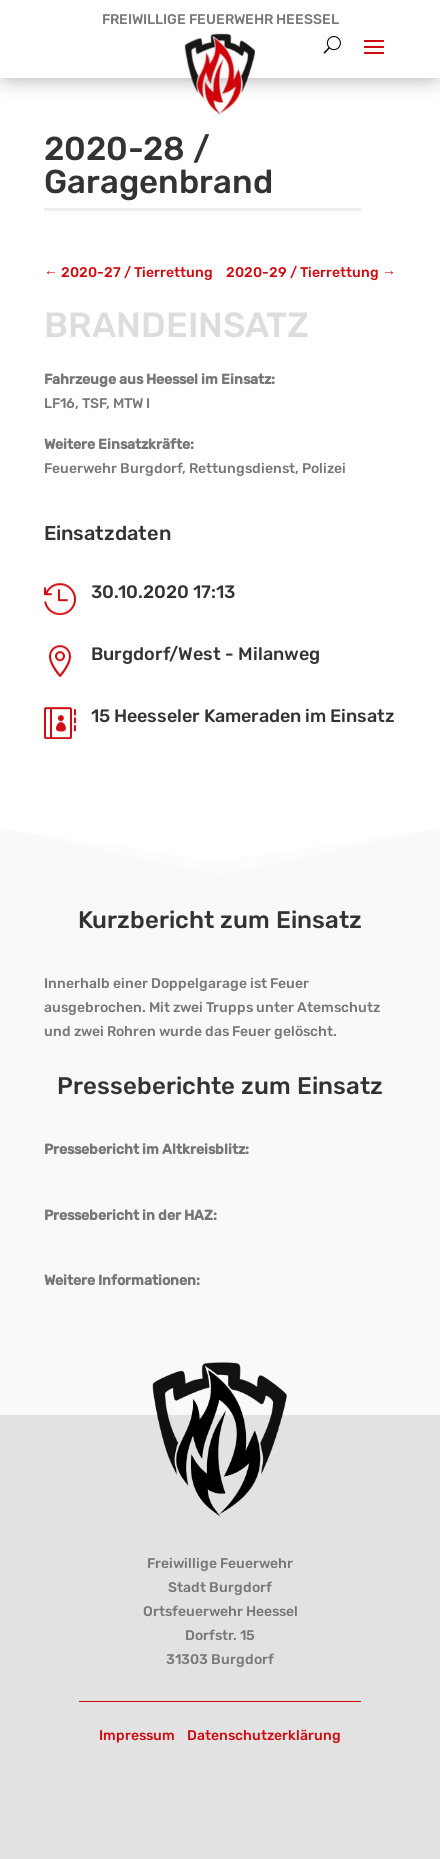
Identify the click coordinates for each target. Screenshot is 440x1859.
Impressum (137, 1735)
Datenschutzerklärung (264, 1735)
